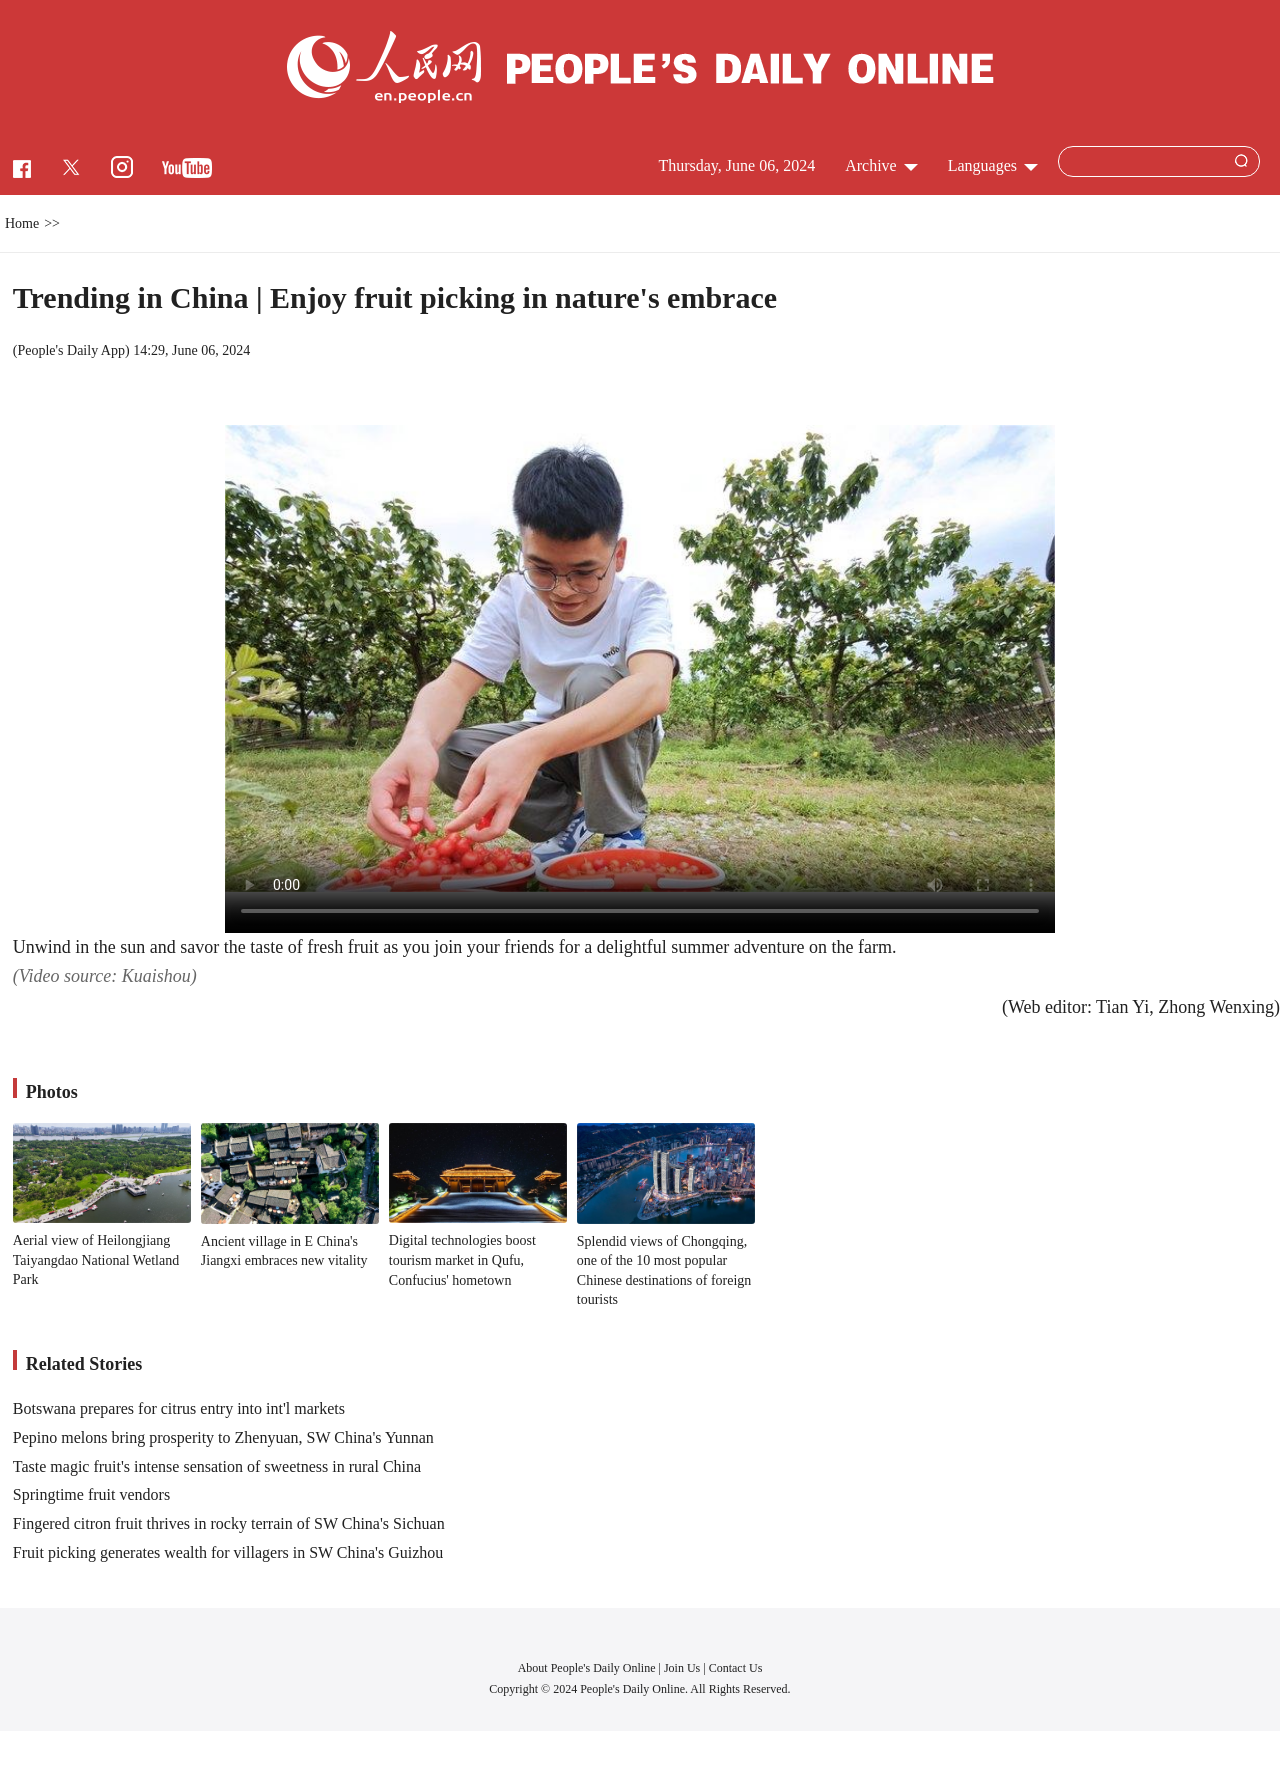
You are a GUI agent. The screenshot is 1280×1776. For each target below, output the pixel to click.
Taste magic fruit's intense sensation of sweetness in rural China (217, 1466)
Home (22, 223)
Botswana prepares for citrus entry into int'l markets (179, 1408)
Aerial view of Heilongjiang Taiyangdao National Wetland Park (96, 1260)
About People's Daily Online (587, 1668)
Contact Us (736, 1668)
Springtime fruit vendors (91, 1494)
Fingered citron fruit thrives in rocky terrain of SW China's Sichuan (229, 1523)
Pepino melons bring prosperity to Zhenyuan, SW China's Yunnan (223, 1437)
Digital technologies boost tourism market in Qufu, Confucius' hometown (462, 1260)
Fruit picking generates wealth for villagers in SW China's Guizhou (228, 1552)
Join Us (683, 1668)
